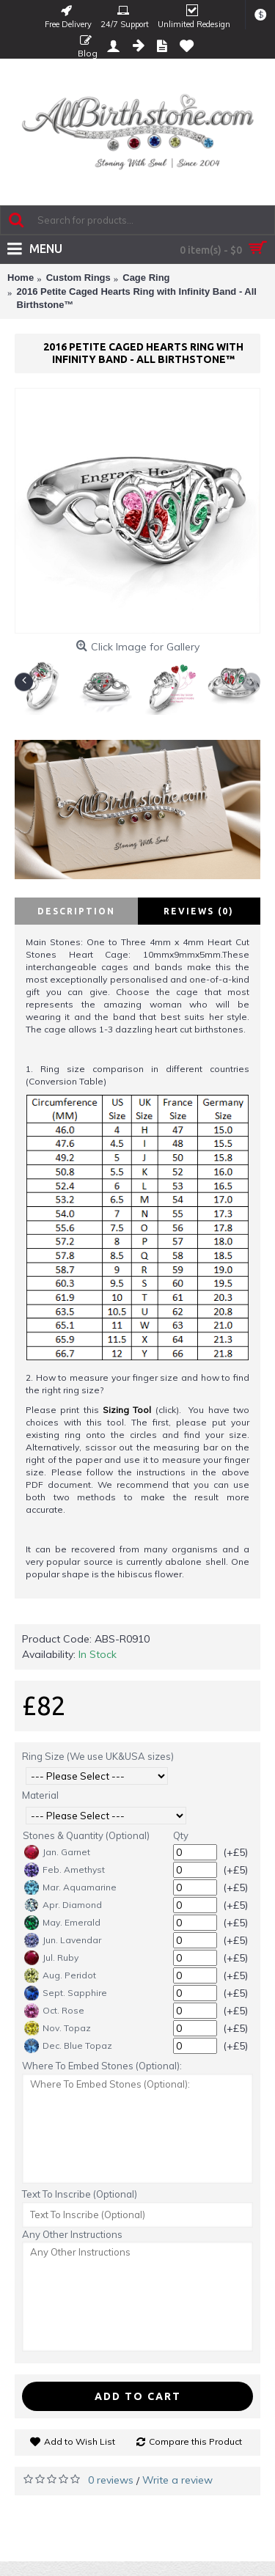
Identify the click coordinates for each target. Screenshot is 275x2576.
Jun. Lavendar (62, 1940)
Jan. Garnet (57, 1852)
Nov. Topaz (57, 2028)
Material (40, 1795)
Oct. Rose (54, 2010)
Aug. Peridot (60, 1975)
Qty (180, 1835)
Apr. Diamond (63, 1905)
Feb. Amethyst (64, 1870)
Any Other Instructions (72, 2234)
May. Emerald (62, 1922)
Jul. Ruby (51, 1958)
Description (76, 911)
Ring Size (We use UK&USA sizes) (98, 1756)
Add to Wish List (79, 2441)
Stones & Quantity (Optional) (86, 1835)
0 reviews (110, 2480)
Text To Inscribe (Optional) (79, 2194)
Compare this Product (195, 2441)
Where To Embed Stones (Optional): (102, 2066)
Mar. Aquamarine (70, 1887)
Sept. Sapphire (65, 1993)
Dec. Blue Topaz (68, 2046)
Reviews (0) (199, 911)
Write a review (177, 2480)
